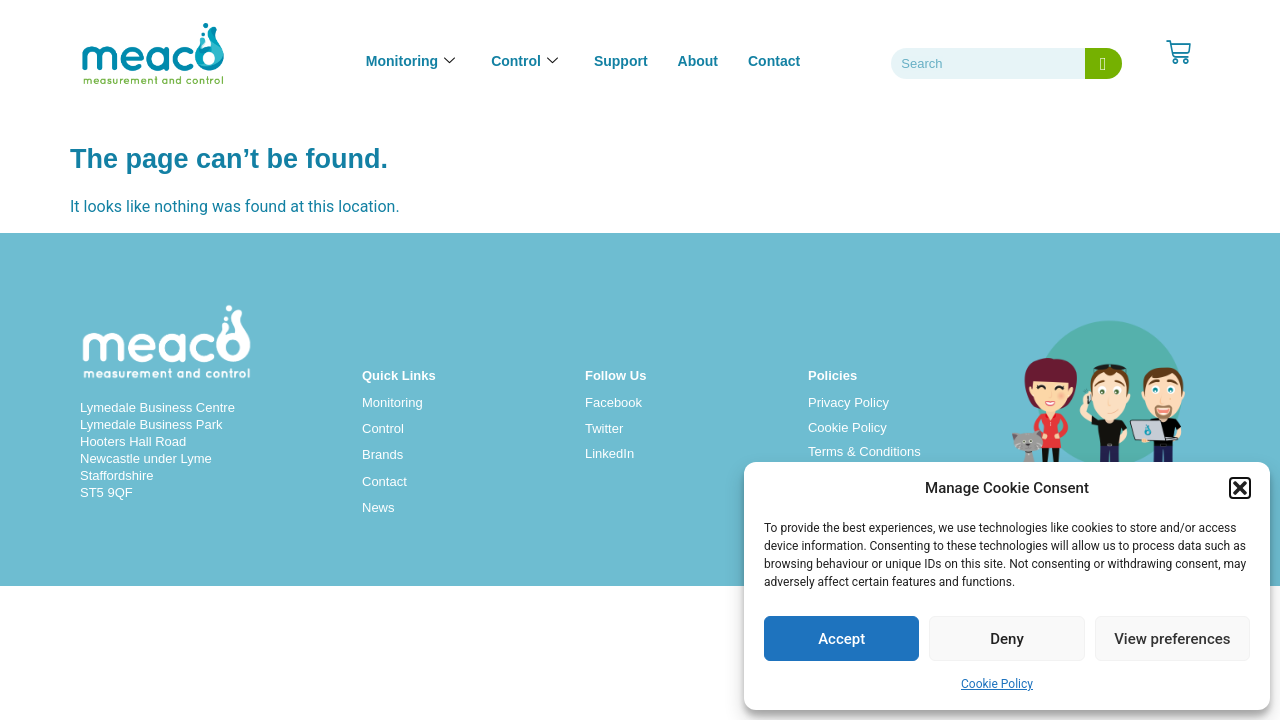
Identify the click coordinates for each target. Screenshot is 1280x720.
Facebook (613, 402)
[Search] (1103, 63)
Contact (774, 61)
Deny (1007, 639)
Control (383, 428)
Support (621, 61)
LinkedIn (609, 453)
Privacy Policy (848, 402)
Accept (841, 639)
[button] (1240, 488)
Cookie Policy (997, 684)
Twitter (604, 428)
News (378, 507)
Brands (382, 454)
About (698, 61)
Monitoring (392, 402)
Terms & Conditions (864, 451)
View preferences (1172, 639)
